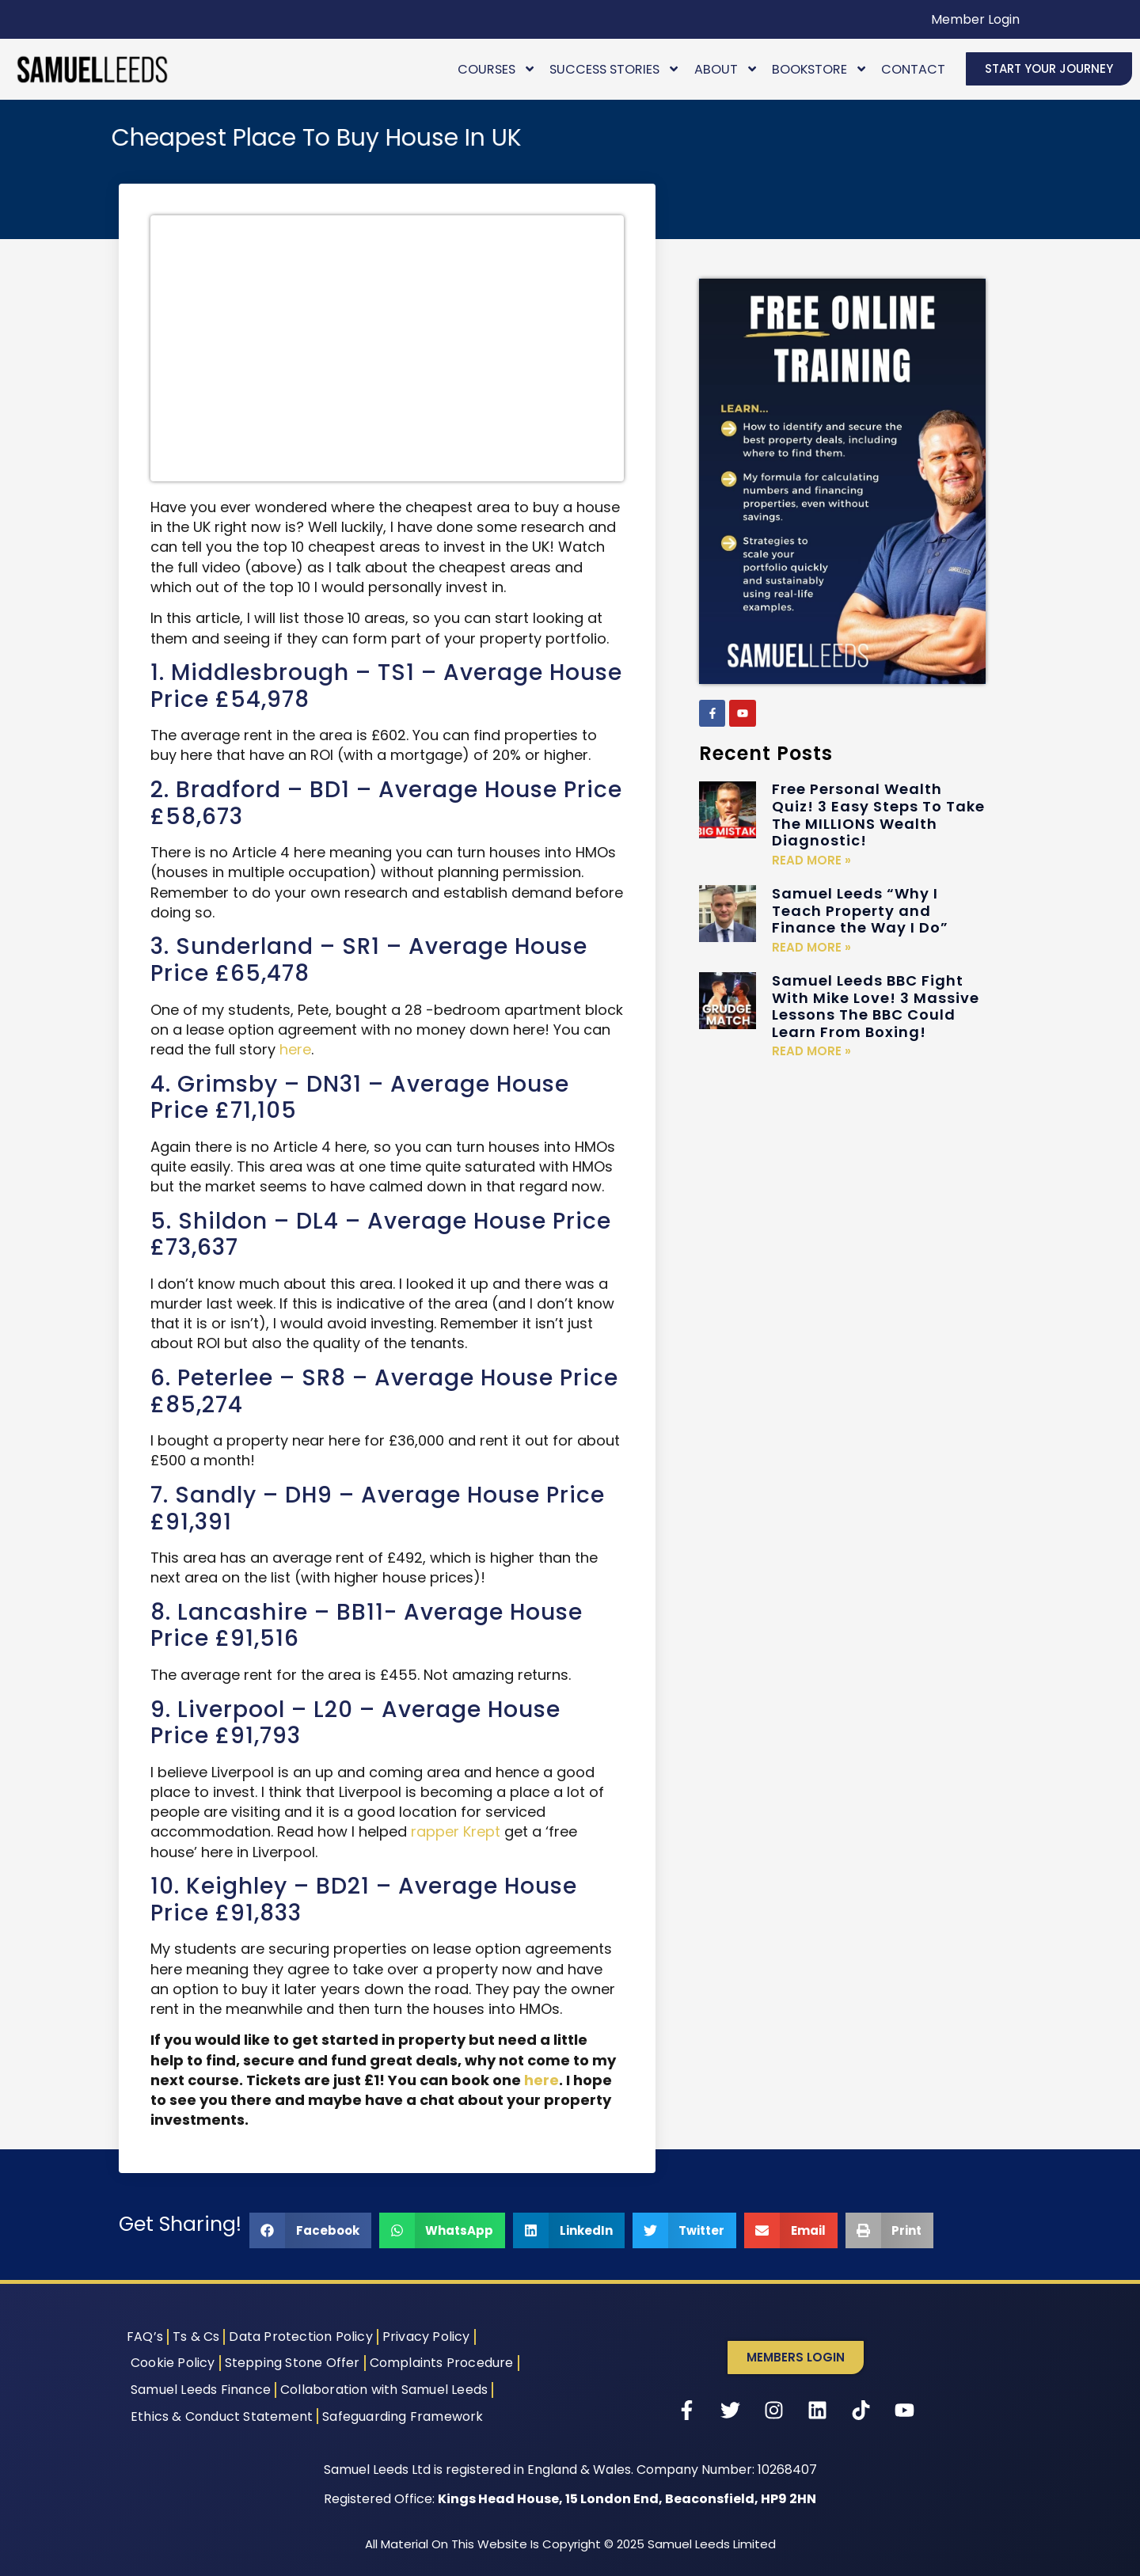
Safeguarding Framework (402, 2416)
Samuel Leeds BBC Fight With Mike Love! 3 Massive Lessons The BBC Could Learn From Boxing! (875, 1006)
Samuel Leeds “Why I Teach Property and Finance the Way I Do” (860, 910)
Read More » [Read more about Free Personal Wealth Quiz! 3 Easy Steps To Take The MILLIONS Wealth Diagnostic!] (811, 860)
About (726, 69)
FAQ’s (145, 2336)
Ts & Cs (196, 2336)
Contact (913, 69)
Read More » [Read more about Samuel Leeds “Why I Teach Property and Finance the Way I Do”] (811, 947)
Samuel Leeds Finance (201, 2389)
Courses (497, 69)
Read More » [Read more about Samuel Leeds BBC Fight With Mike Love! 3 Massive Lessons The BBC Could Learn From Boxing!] (811, 1051)
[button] (310, 2230)
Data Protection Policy (300, 2336)
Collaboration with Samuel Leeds (384, 2389)
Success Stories (614, 69)
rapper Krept (455, 1831)
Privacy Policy (426, 2336)
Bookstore (820, 69)
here (295, 1049)
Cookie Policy (173, 2363)
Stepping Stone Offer (292, 2363)
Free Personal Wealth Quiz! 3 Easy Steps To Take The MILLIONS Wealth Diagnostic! (878, 814)
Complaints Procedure (442, 2363)
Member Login (975, 19)
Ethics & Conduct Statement (222, 2416)
